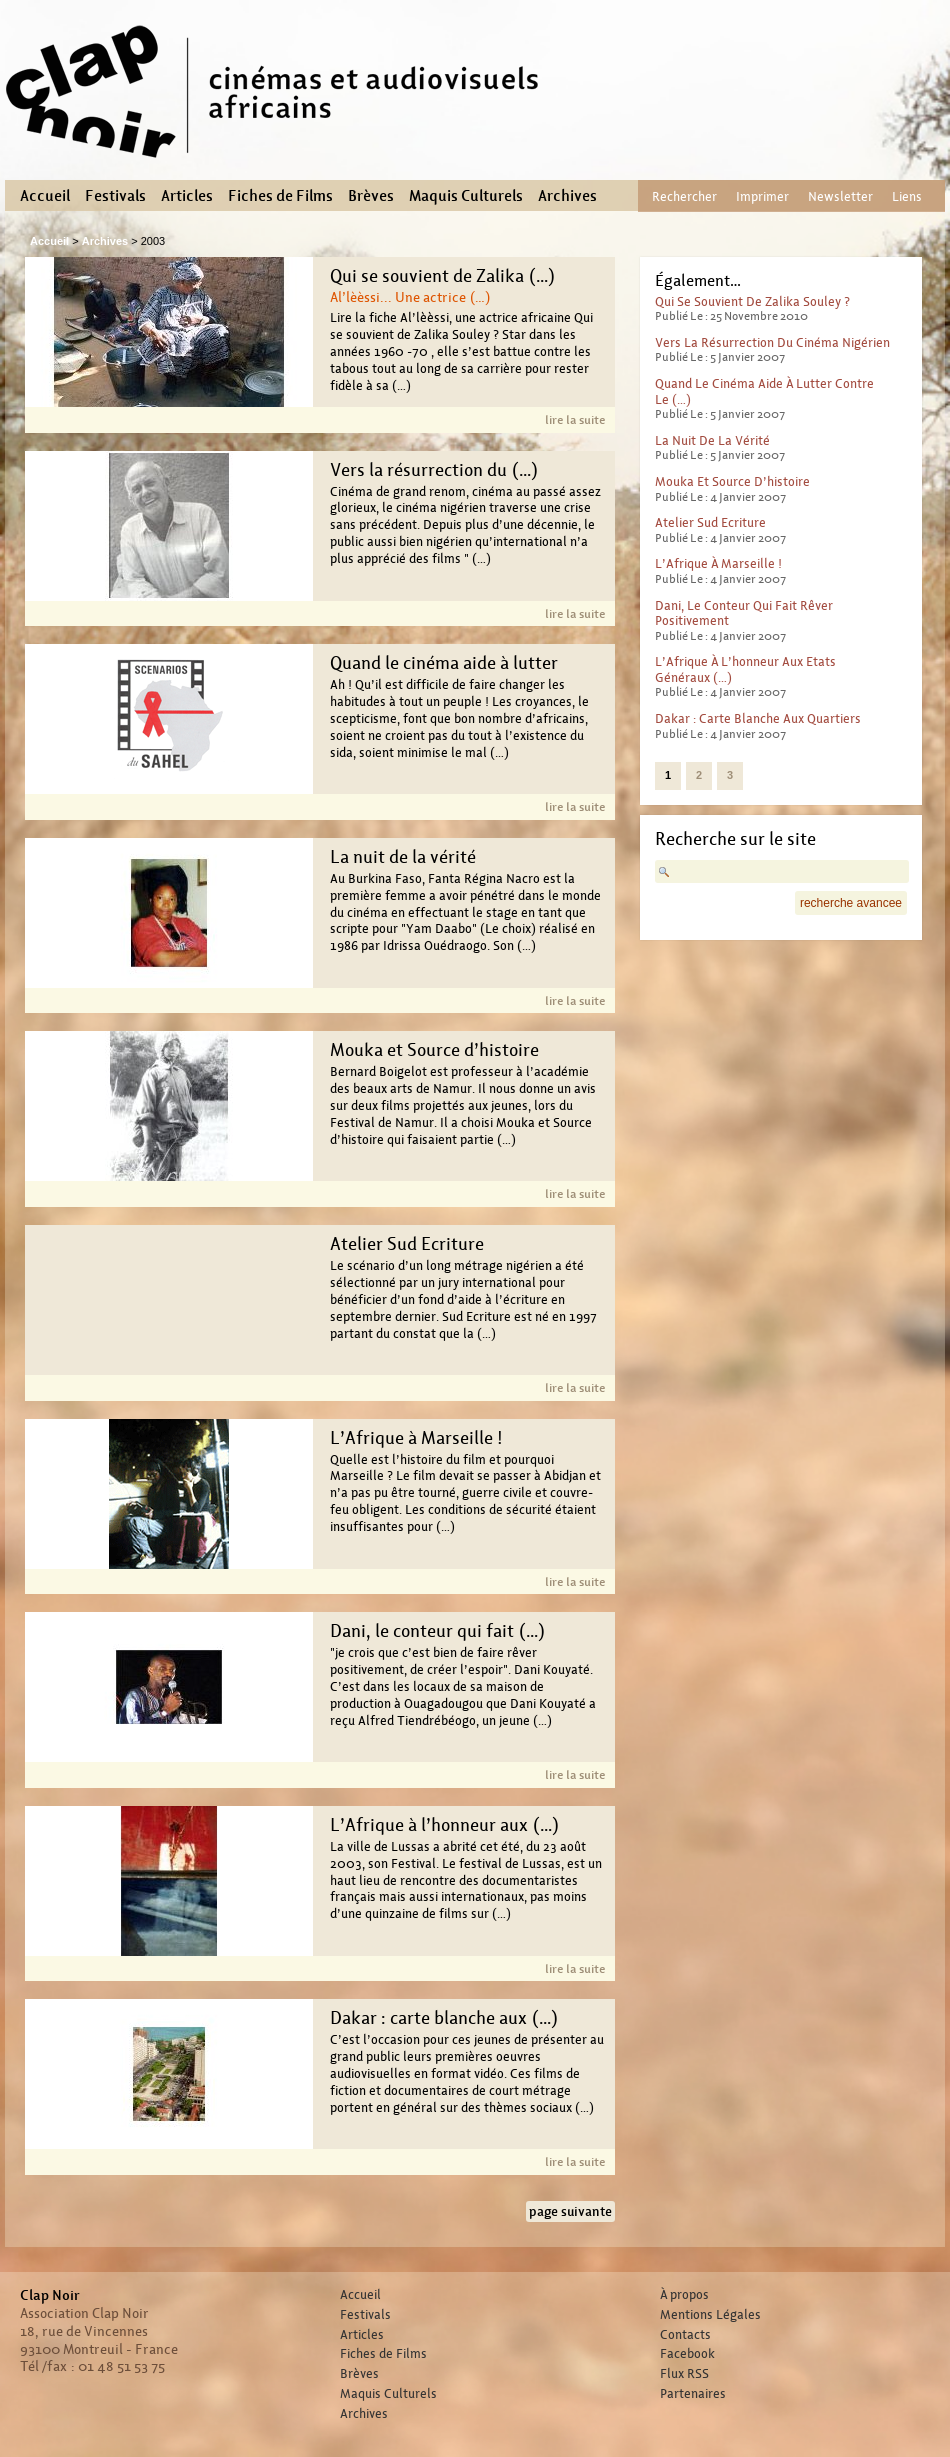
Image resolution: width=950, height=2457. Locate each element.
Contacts (685, 2335)
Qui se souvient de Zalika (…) (442, 276)
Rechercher (684, 196)
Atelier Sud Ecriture (407, 1244)
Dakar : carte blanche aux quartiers (758, 718)
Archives (567, 196)
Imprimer (762, 196)
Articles (187, 196)
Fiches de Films (280, 196)
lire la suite (575, 419)
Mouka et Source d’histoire (434, 1050)
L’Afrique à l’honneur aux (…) (444, 1825)
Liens (907, 196)
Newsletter (840, 196)
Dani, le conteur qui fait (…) (437, 1631)
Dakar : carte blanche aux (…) (444, 2018)
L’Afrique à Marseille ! (416, 1438)
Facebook (687, 2354)
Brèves (371, 196)
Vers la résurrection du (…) (434, 470)
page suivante (570, 2211)
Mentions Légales (710, 2315)
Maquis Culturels (466, 196)
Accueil (45, 196)
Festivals (115, 196)
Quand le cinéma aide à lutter (444, 663)
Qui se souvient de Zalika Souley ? (752, 301)
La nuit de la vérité (403, 857)
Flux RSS (684, 2374)
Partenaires (693, 2394)
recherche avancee (851, 903)
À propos (684, 2295)
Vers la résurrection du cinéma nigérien (772, 342)
